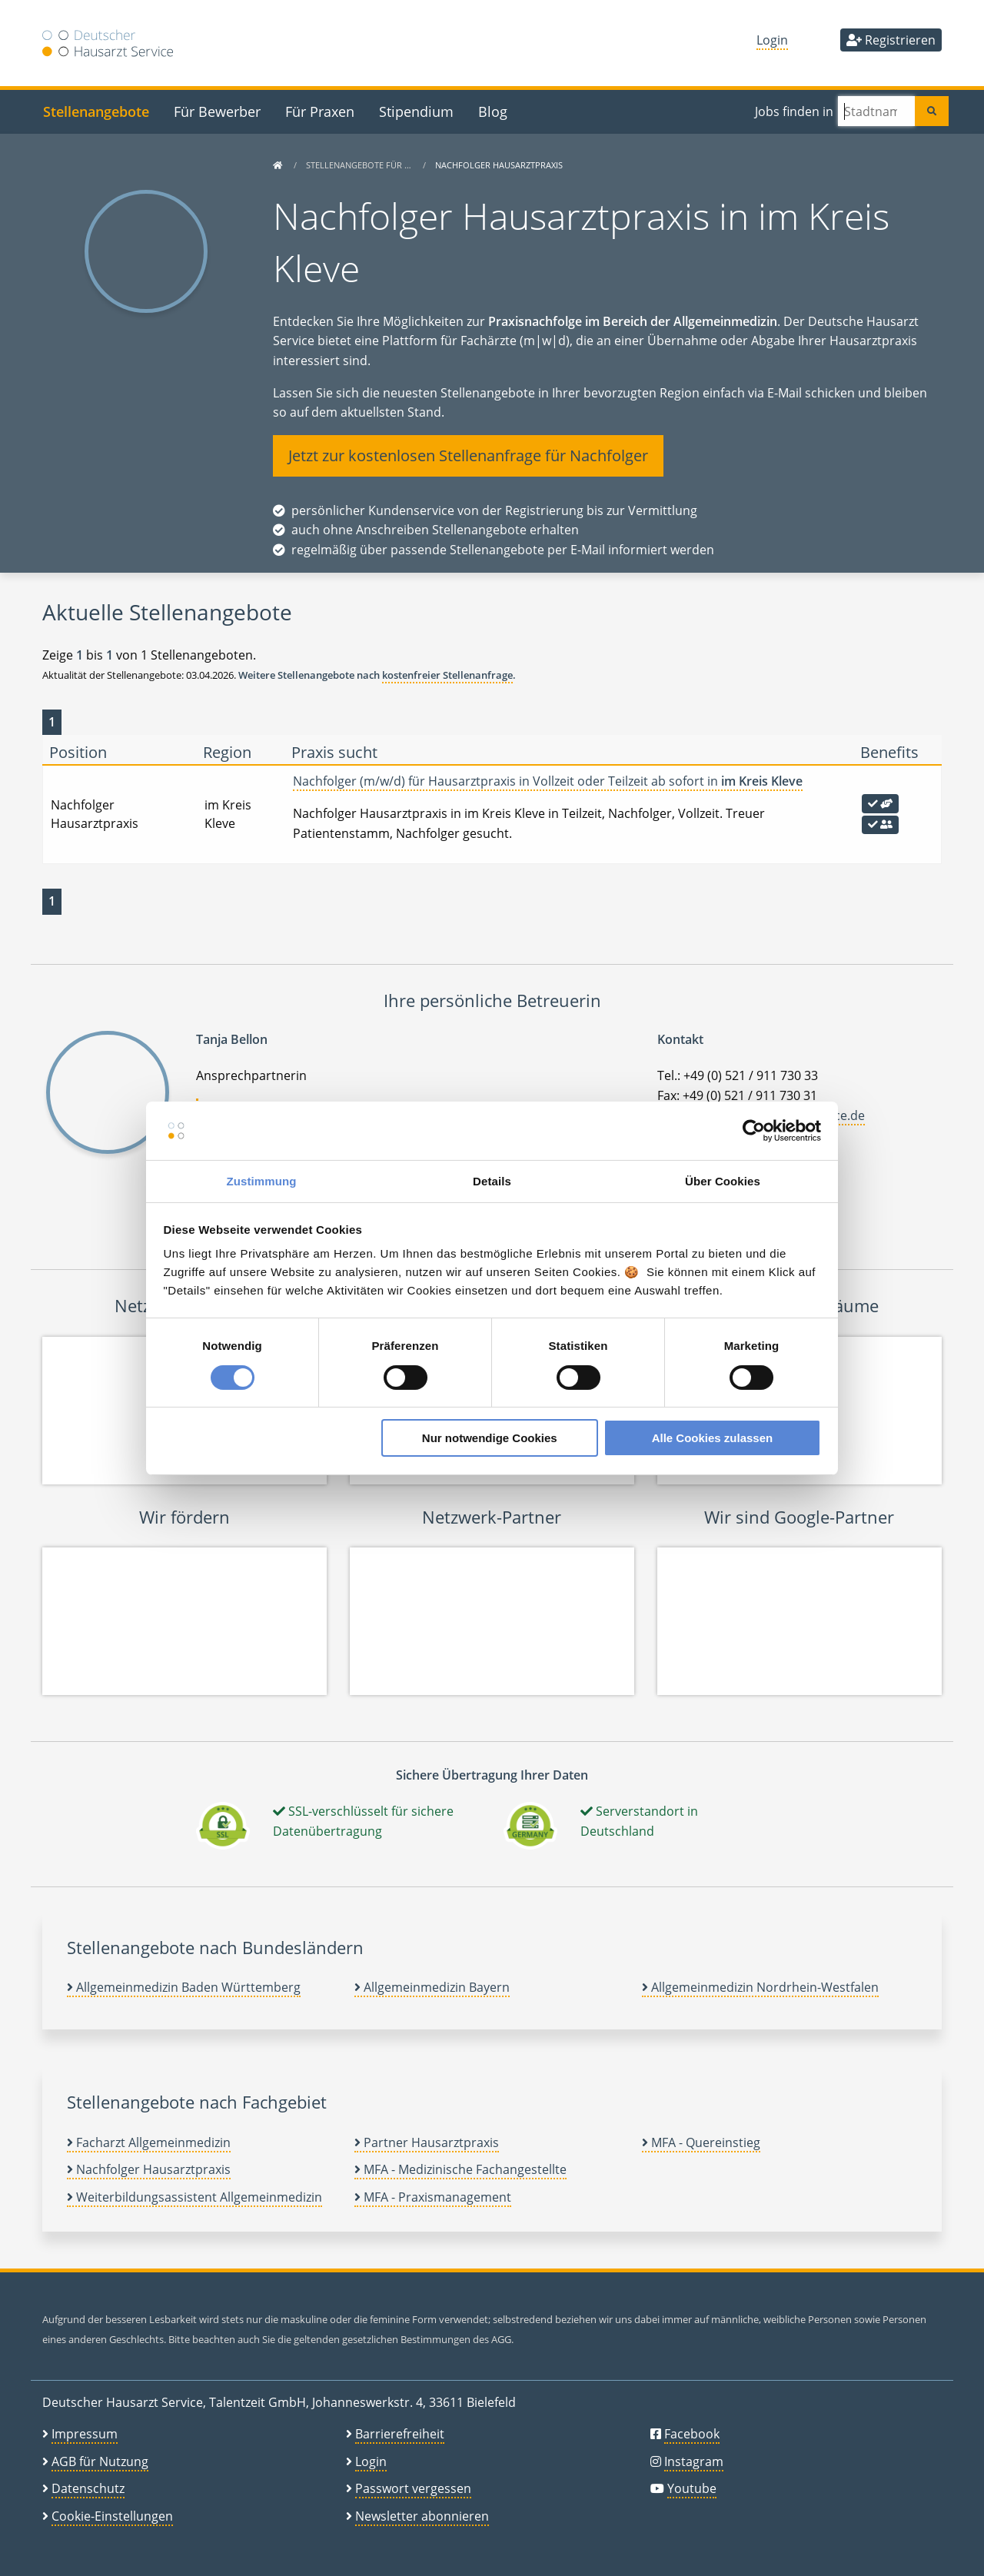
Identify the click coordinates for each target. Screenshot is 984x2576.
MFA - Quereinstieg (701, 2142)
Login (772, 40)
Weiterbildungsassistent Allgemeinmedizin (194, 2197)
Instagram (693, 2461)
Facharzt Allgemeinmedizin (149, 2142)
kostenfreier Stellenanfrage (447, 675)
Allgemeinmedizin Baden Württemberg (184, 1987)
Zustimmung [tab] (262, 1181)
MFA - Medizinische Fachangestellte (460, 2169)
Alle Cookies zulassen (712, 1437)
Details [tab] (492, 1181)
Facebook (692, 2433)
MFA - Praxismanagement (432, 2197)
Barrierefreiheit (399, 2433)
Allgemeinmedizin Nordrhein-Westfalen (760, 1987)
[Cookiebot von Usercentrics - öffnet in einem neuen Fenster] (753, 1130)
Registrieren (891, 40)
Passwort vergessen (413, 2488)
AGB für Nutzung (100, 2461)
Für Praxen (319, 111)
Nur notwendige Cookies (489, 1437)
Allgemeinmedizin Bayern (432, 1987)
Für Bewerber (217, 111)
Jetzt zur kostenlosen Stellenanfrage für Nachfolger (468, 455)
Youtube (691, 2488)
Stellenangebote (96, 111)
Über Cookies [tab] (722, 1181)
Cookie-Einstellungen (112, 2516)
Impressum (85, 2433)
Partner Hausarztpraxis (426, 2142)
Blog (492, 111)
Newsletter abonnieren (422, 2516)
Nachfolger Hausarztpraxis (149, 2169)
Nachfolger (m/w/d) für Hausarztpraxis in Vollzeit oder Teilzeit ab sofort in (548, 781)
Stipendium (416, 111)
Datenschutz (88, 2488)
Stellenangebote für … (360, 165)
